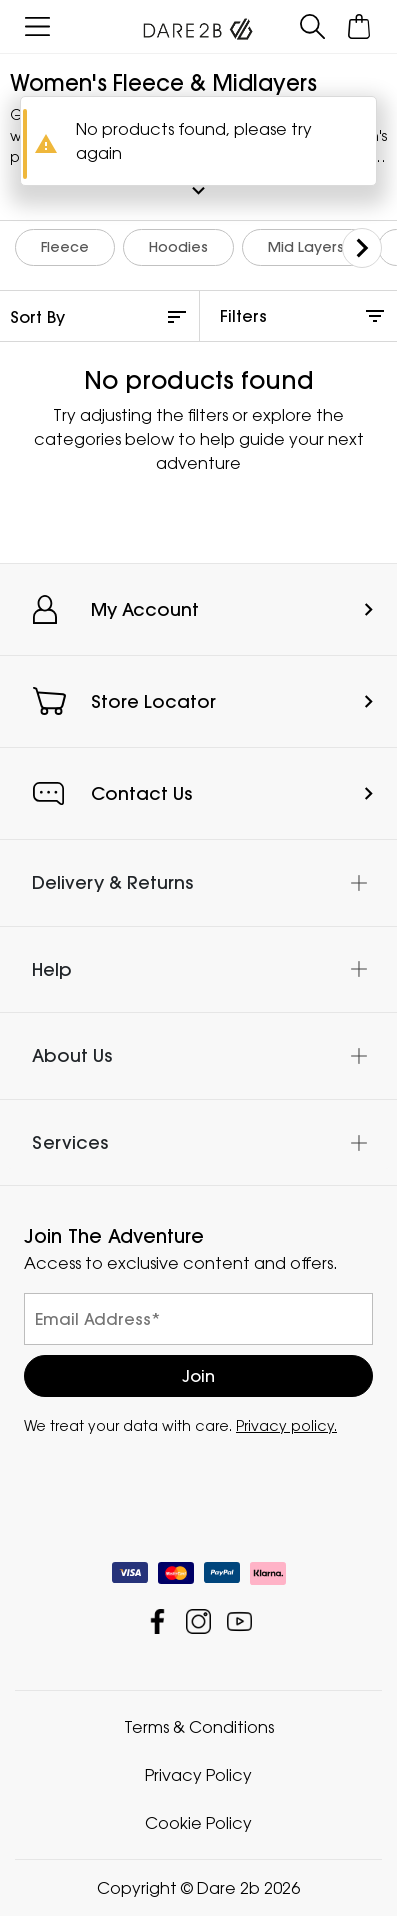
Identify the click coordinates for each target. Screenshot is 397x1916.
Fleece (65, 247)
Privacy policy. (286, 1425)
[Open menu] (37, 26)
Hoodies (178, 247)
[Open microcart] (359, 26)
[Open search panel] (312, 26)
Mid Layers (306, 247)
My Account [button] (145, 609)
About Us (72, 1055)
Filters (243, 316)
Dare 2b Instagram (198, 1621)
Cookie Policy (198, 1823)
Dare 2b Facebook (157, 1621)
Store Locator (153, 701)
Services (70, 1142)
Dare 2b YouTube (239, 1621)
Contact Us (141, 793)
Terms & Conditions (199, 1727)
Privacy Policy (198, 1775)
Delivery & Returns (112, 882)
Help (52, 969)
